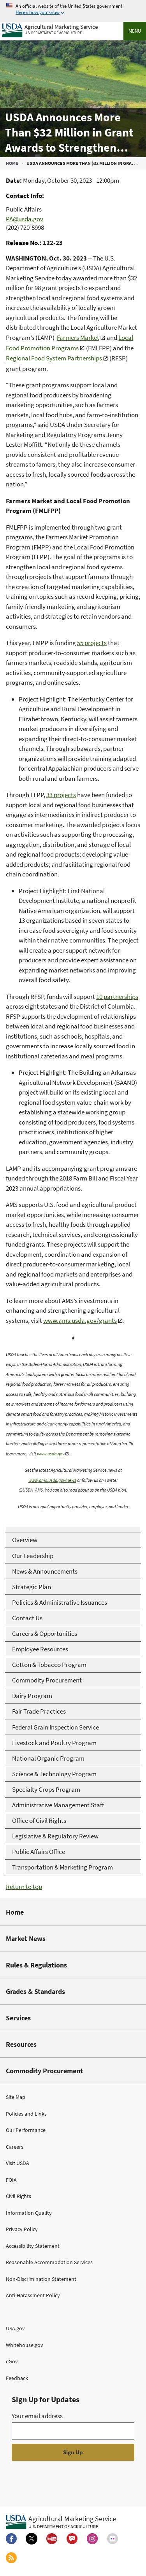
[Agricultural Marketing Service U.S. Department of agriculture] (50, 28)
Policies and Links (26, 2113)
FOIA (11, 2179)
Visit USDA (17, 2163)
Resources (21, 2044)
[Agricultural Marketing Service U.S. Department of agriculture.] (61, 2521)
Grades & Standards (35, 1991)
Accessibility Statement (33, 2245)
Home (12, 163)
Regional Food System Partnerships (54, 358)
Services (18, 2017)
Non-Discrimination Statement (41, 2278)
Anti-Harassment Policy (33, 2295)
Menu (134, 31)
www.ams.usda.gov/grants (80, 1320)
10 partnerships (117, 996)
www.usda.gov (50, 1454)
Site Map (15, 2096)
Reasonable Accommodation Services (49, 2262)
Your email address (37, 2416)
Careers (14, 2146)
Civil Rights (18, 2196)
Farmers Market (78, 337)
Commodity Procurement (44, 2070)
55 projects (92, 642)
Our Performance (26, 2130)
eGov (12, 2361)
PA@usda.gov (24, 219)
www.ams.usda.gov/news (52, 1480)
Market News (26, 1938)
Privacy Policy (22, 2229)
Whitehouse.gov (24, 2345)
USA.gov (15, 2328)
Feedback (17, 2378)
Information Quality (29, 2212)
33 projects (61, 794)
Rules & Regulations (36, 1964)
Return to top (24, 1886)
